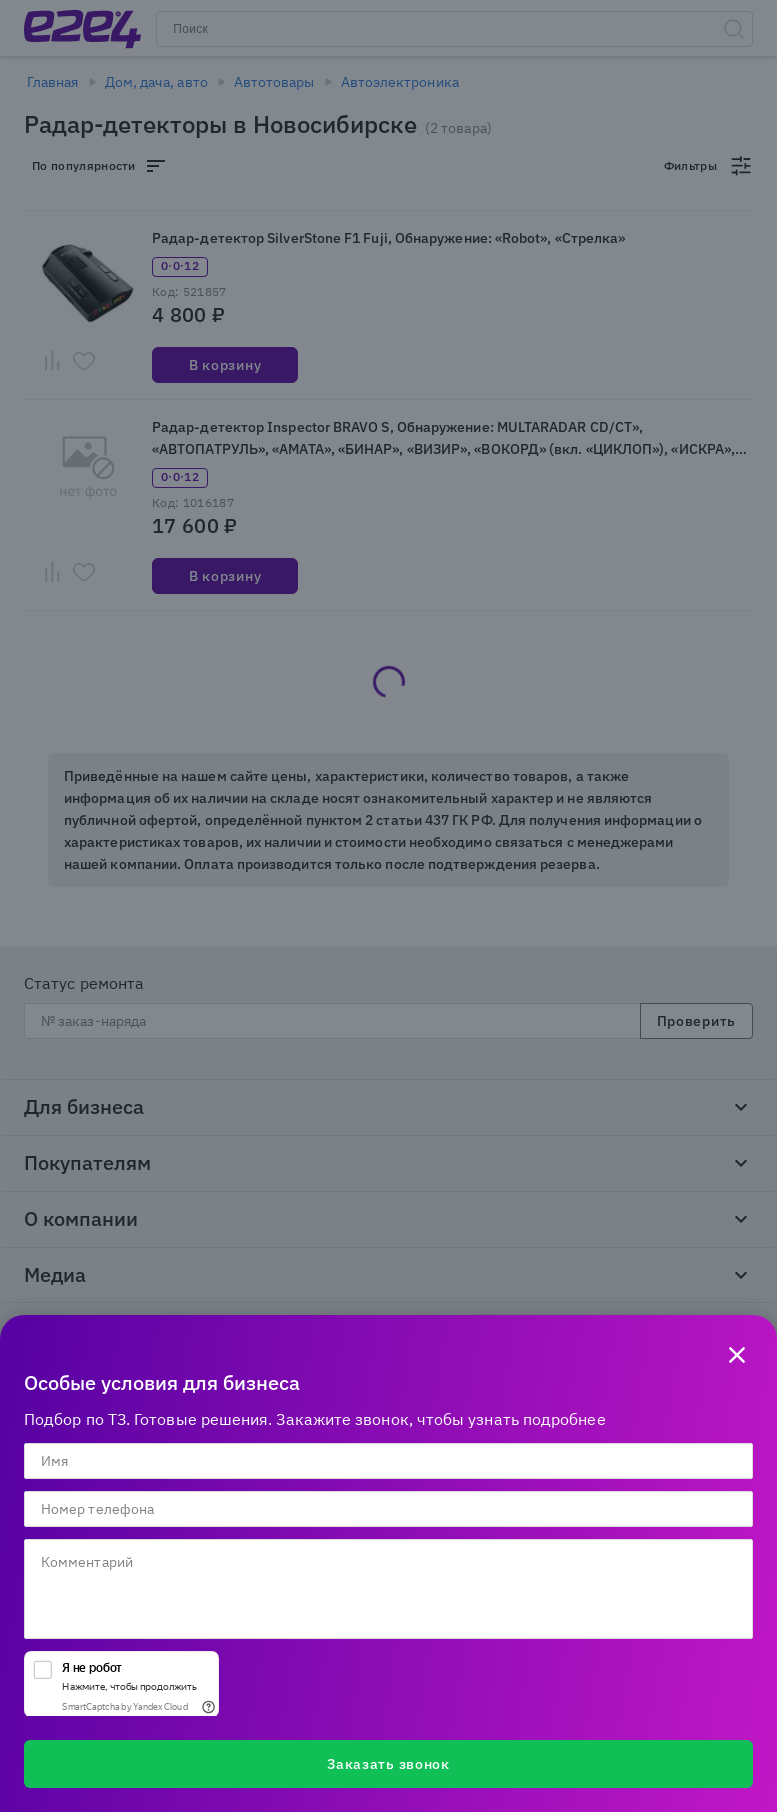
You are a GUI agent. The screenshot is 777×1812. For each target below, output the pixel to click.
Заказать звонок (388, 1764)
